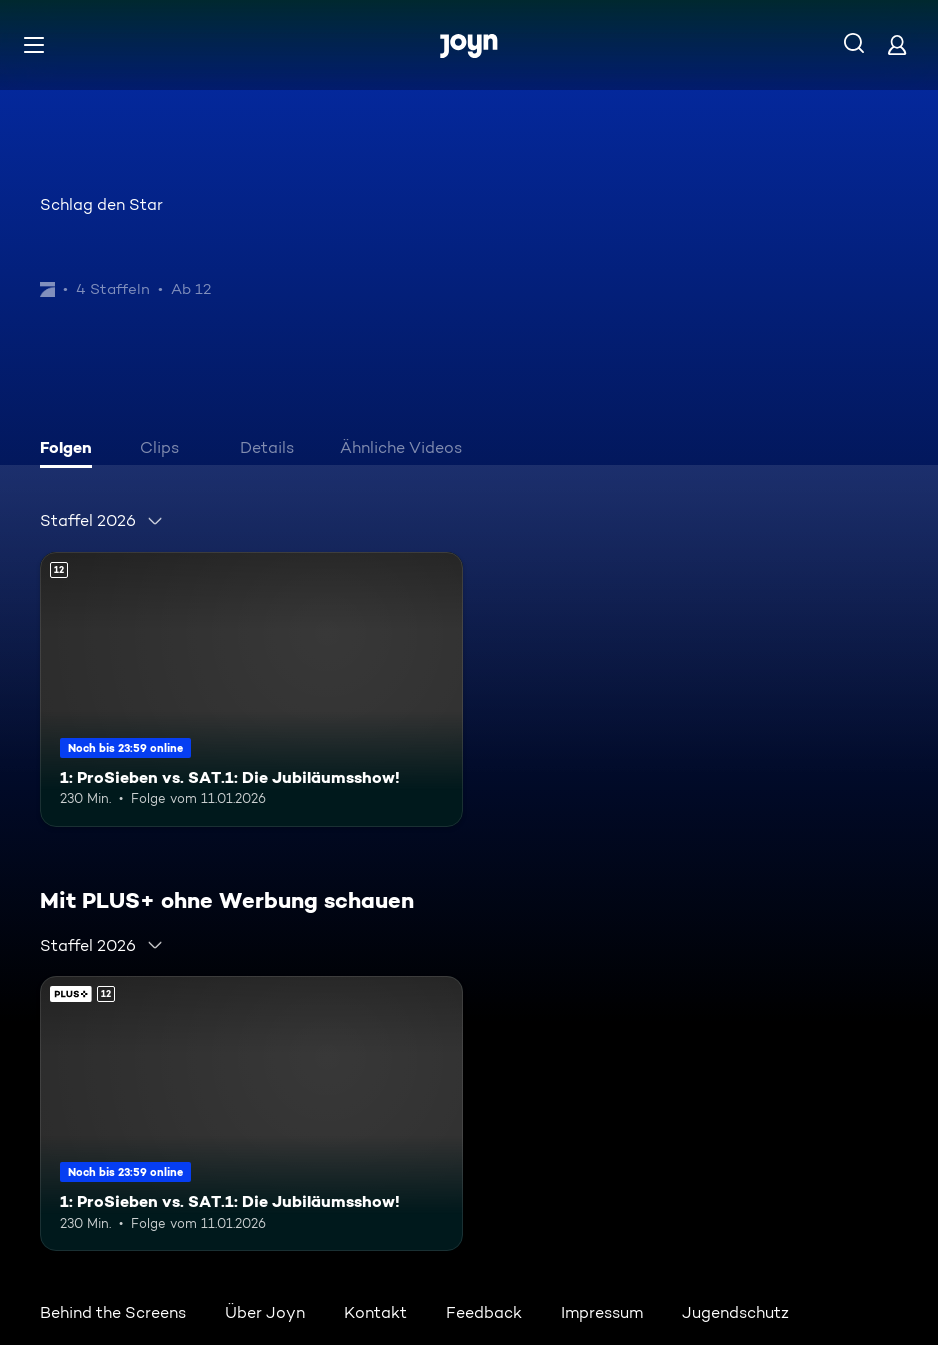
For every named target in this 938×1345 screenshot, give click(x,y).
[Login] (897, 44)
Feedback (484, 1312)
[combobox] (102, 521)
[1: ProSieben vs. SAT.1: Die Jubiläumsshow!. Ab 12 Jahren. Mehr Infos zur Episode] (251, 689)
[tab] (71, 450)
